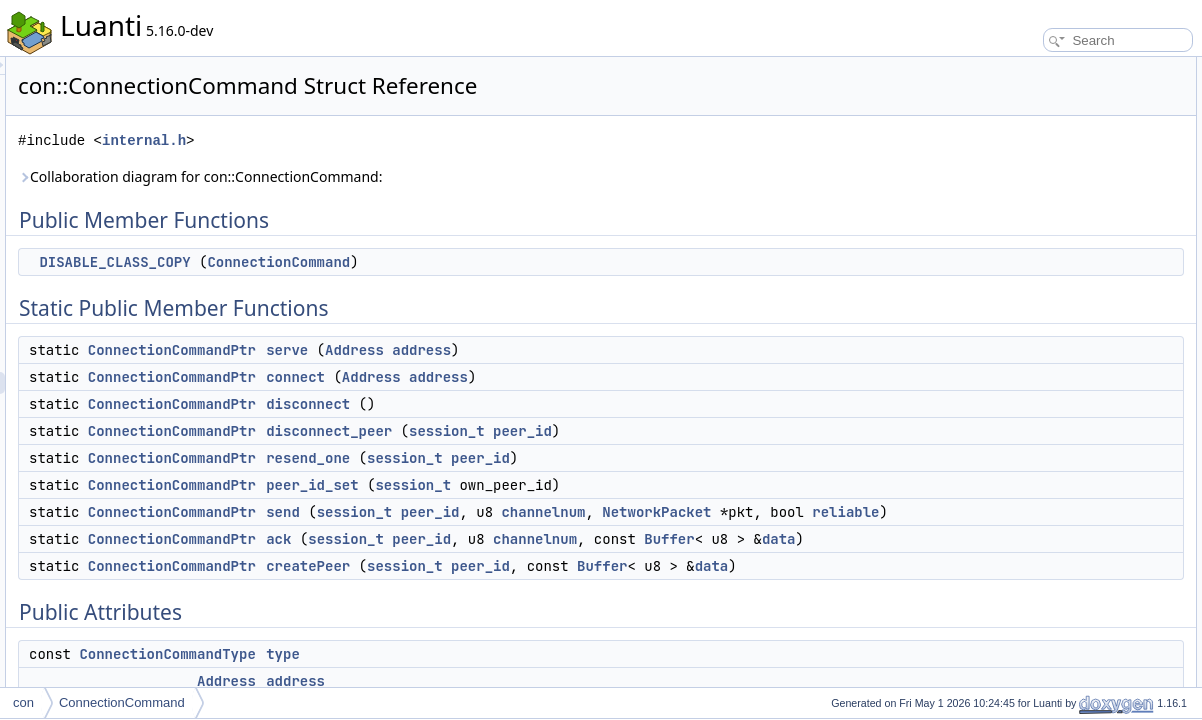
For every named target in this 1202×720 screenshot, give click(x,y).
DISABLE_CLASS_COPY (364, 262)
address (671, 350)
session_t (697, 431)
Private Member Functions (1049, 508)
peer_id (772, 431)
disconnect (558, 404)
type (1006, 354)
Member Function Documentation (1067, 640)
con (23, 702)
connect (545, 377)
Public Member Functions (1046, 68)
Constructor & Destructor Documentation (1087, 596)
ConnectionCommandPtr (422, 350)
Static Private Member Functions (1065, 552)
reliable (759, 534)
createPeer (558, 610)
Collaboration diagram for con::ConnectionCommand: (450, 176)
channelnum (793, 512)
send (533, 512)
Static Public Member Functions (1063, 112)
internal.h (394, 140)
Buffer (541, 583)
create (1011, 574)
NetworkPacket (570, 534)
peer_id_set (562, 485)
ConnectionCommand (528, 262)
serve (537, 350)
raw (1004, 486)
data (651, 583)
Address (604, 350)
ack (528, 561)
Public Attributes (1022, 332)
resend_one (558, 458)
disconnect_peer (579, 431)
